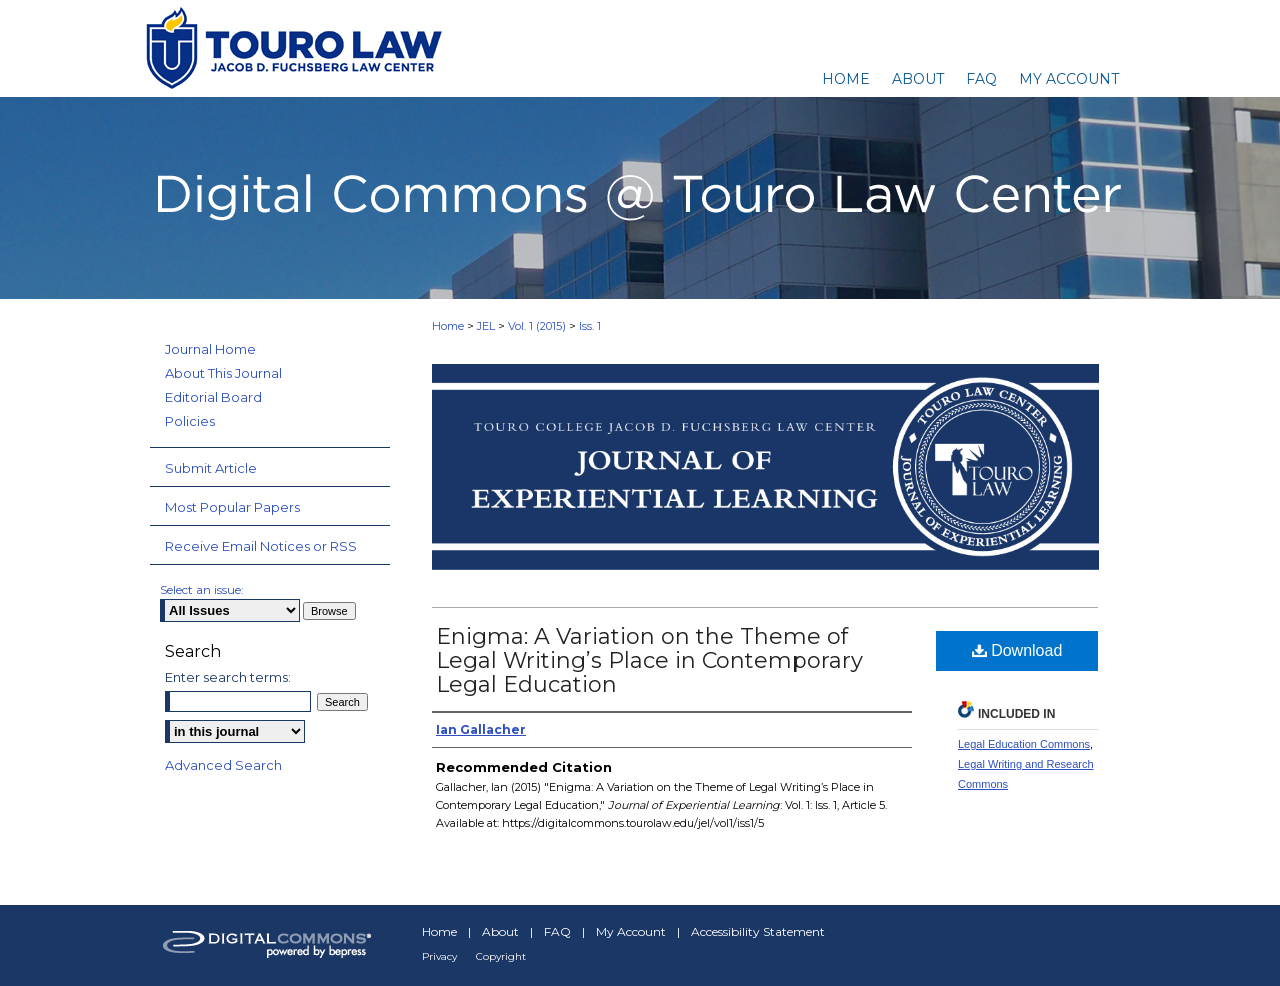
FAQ (557, 931)
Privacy (439, 956)
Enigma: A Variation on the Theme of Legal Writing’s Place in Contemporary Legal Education (649, 660)
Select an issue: (202, 589)
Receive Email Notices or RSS (261, 546)
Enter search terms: (228, 677)
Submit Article (211, 468)
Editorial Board (213, 397)
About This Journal (223, 373)
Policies (190, 421)
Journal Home (210, 349)
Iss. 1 (590, 326)
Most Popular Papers (232, 507)
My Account (631, 931)
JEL (486, 326)
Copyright (501, 956)
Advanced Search (223, 765)
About (500, 931)
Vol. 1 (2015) (537, 326)
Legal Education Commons (1024, 744)
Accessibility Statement (758, 931)
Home (448, 326)
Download (1017, 650)
